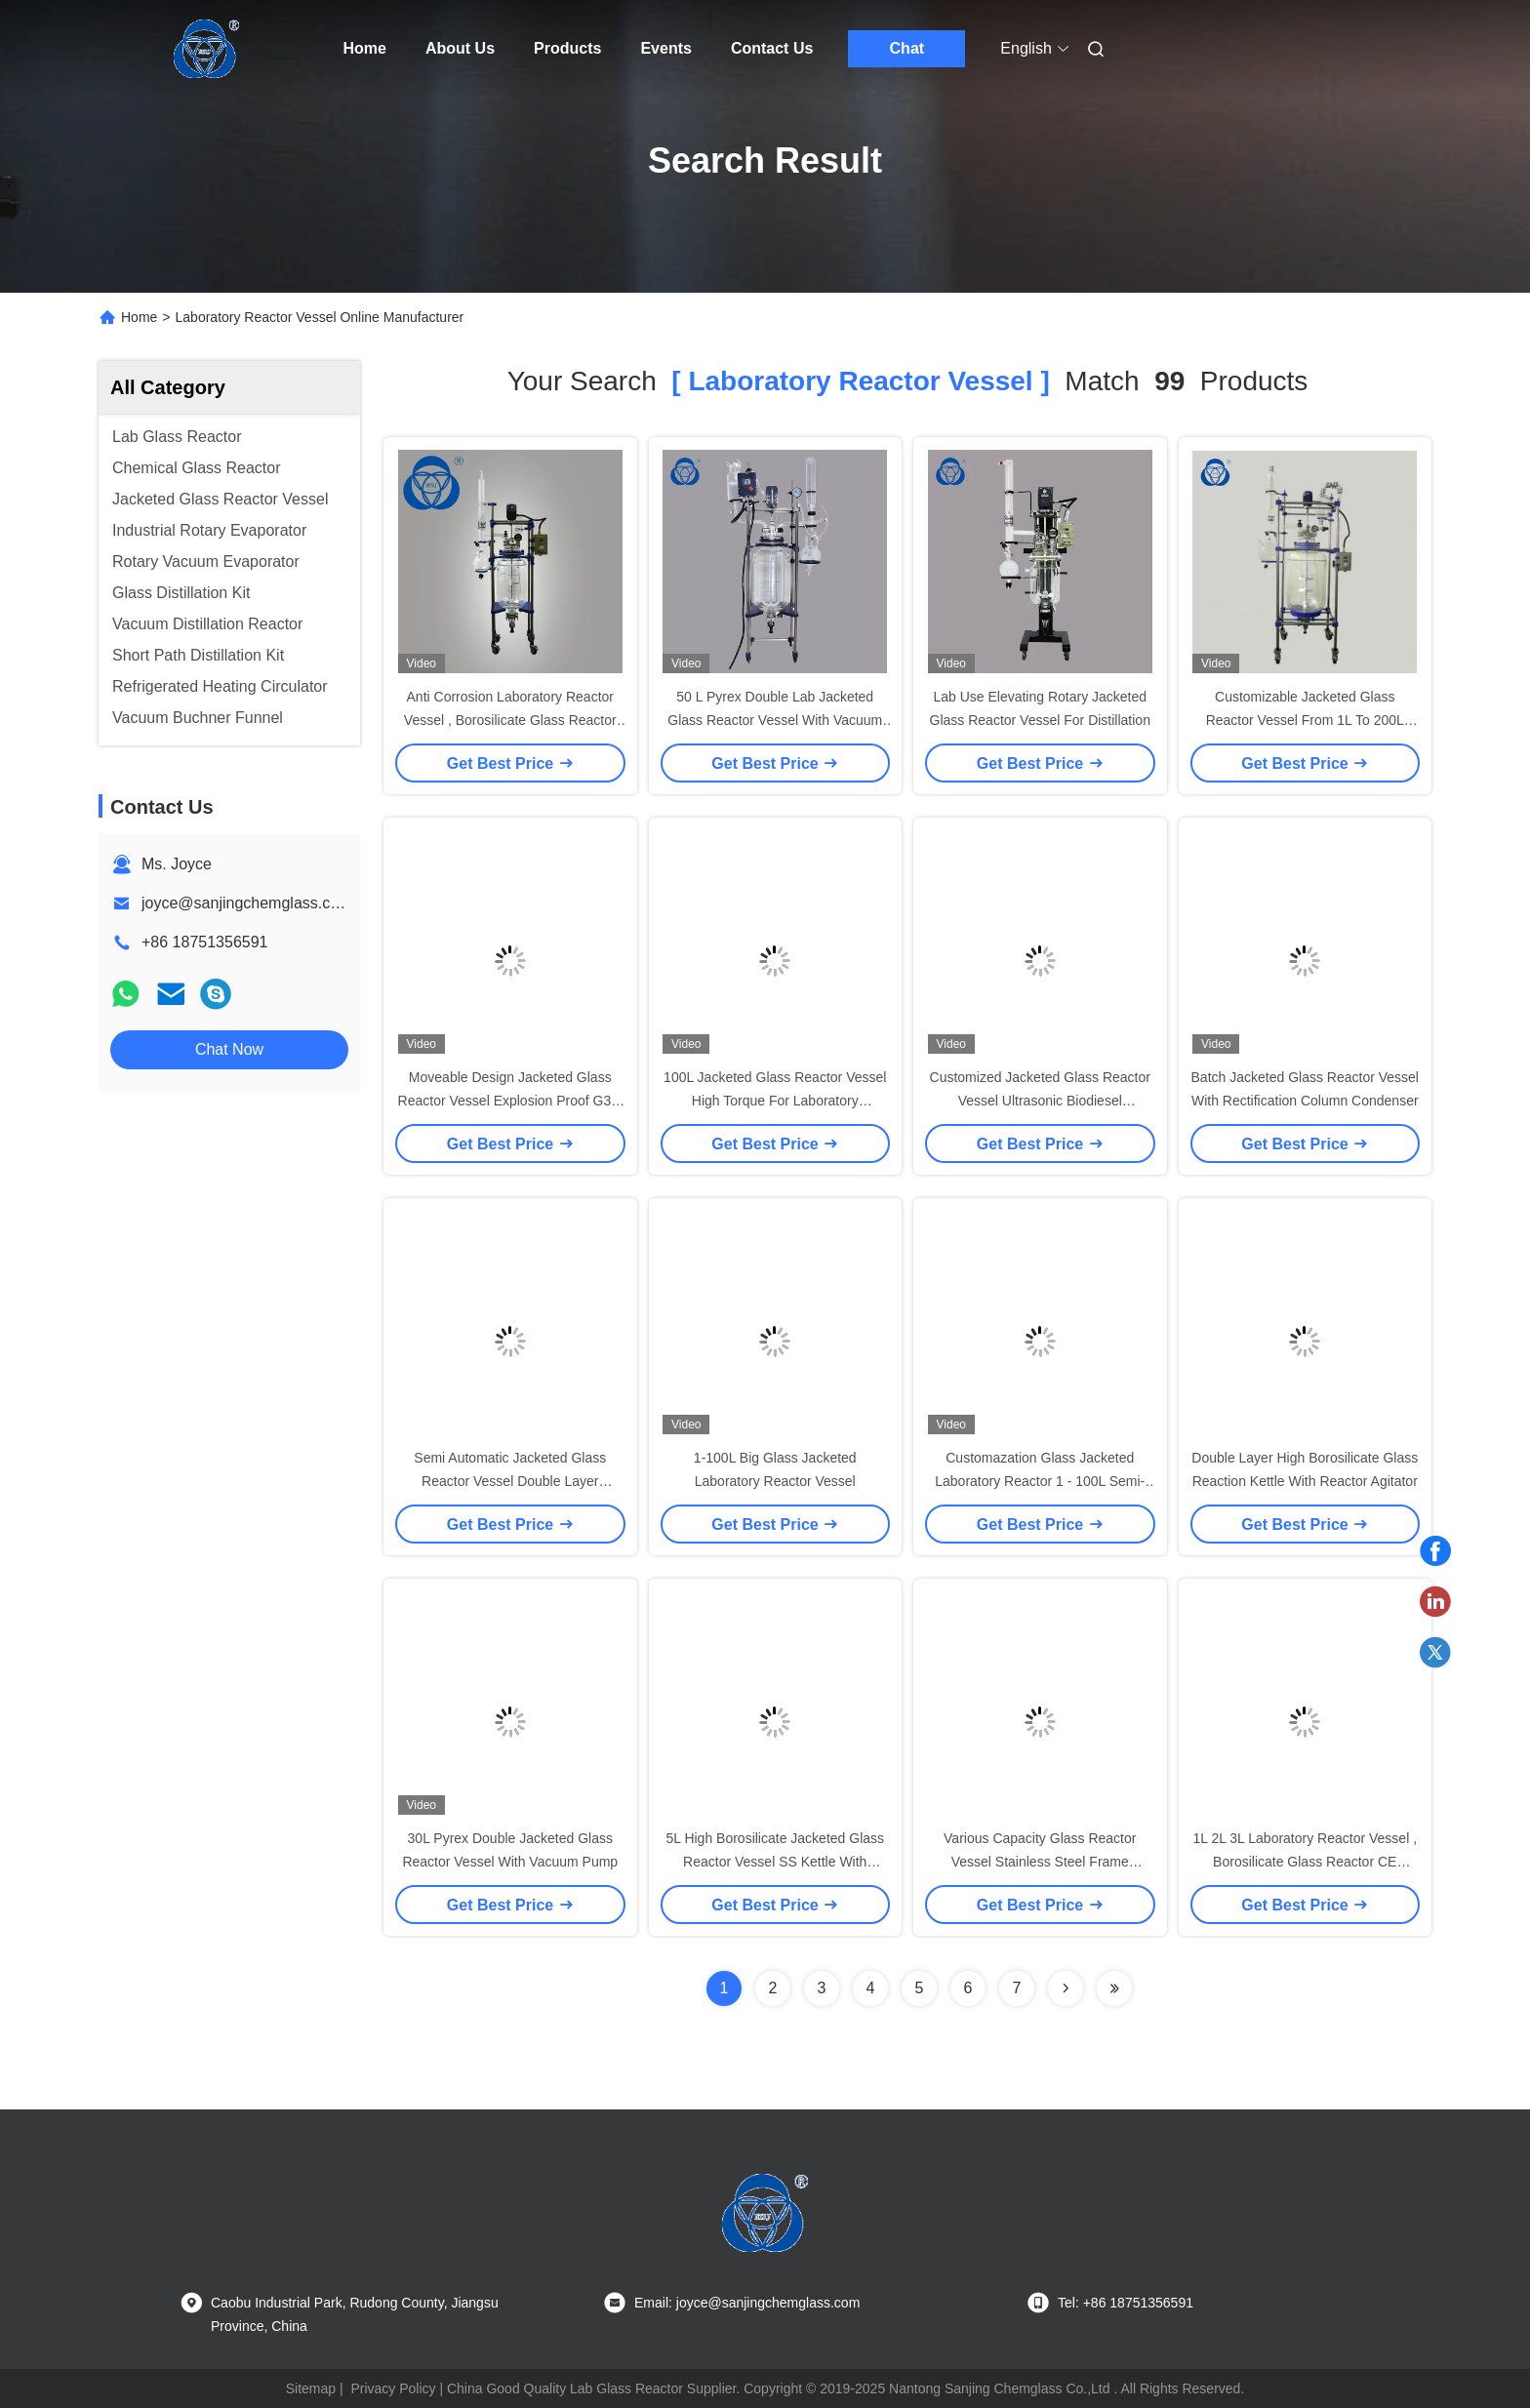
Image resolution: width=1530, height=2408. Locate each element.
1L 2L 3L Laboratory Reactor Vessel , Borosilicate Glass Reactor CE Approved (1304, 1861)
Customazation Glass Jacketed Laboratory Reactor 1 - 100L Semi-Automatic (1040, 1481)
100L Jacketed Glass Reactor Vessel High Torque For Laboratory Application (775, 1100)
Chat (907, 48)
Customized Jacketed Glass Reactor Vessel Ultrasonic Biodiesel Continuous (1040, 1100)
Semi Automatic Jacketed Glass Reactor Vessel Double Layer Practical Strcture (510, 1481)
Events (665, 48)
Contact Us (772, 48)
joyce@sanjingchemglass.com (246, 903)
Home (364, 48)
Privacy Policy (392, 2388)
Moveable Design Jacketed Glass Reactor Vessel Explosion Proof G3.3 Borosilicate (510, 1100)
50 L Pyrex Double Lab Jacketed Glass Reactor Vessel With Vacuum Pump (774, 720)
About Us (460, 48)
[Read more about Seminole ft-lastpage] (1114, 1988)
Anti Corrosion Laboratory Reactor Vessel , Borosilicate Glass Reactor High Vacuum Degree (510, 720)
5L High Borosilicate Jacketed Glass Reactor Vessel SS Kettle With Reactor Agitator (774, 1861)
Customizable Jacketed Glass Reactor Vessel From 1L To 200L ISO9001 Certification (1305, 720)
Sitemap (311, 2388)
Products (567, 48)
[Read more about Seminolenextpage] (1065, 1988)
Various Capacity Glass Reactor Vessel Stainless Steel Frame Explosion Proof (1040, 1861)
